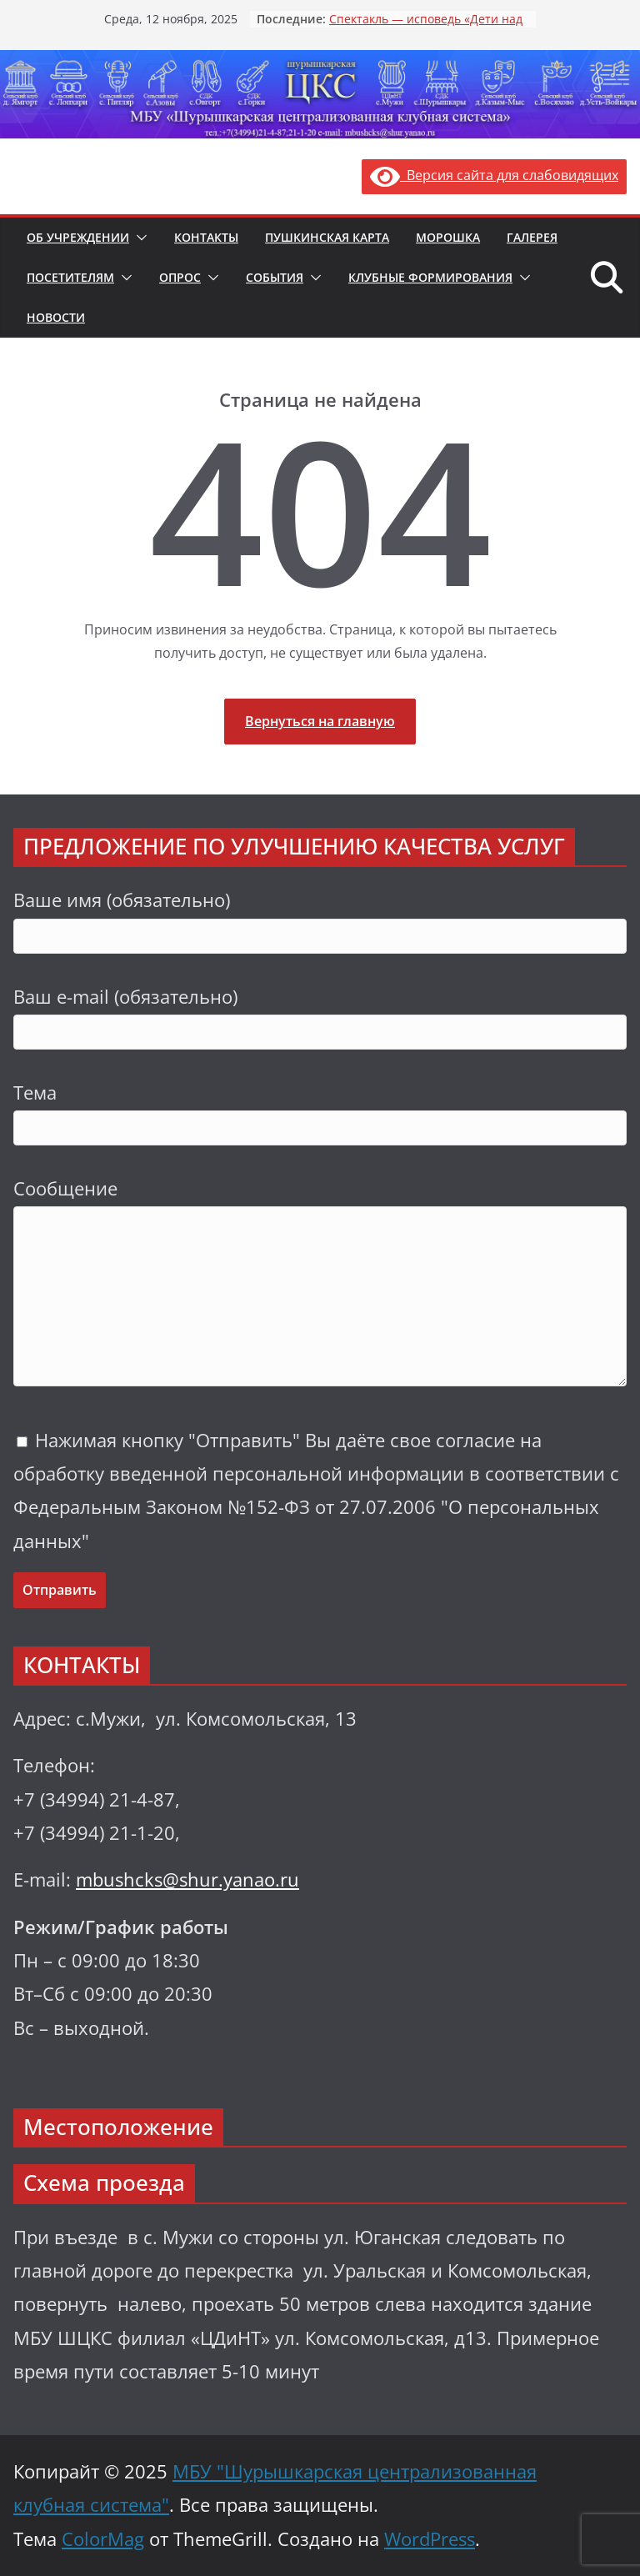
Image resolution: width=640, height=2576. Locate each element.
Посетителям (70, 277)
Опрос (180, 277)
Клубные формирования (430, 277)
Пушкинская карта (327, 237)
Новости (56, 317)
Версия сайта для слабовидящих (494, 175)
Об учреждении (78, 237)
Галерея (532, 237)
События (274, 277)
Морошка (448, 237)
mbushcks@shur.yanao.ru (187, 1879)
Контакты (206, 237)
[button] (138, 237)
